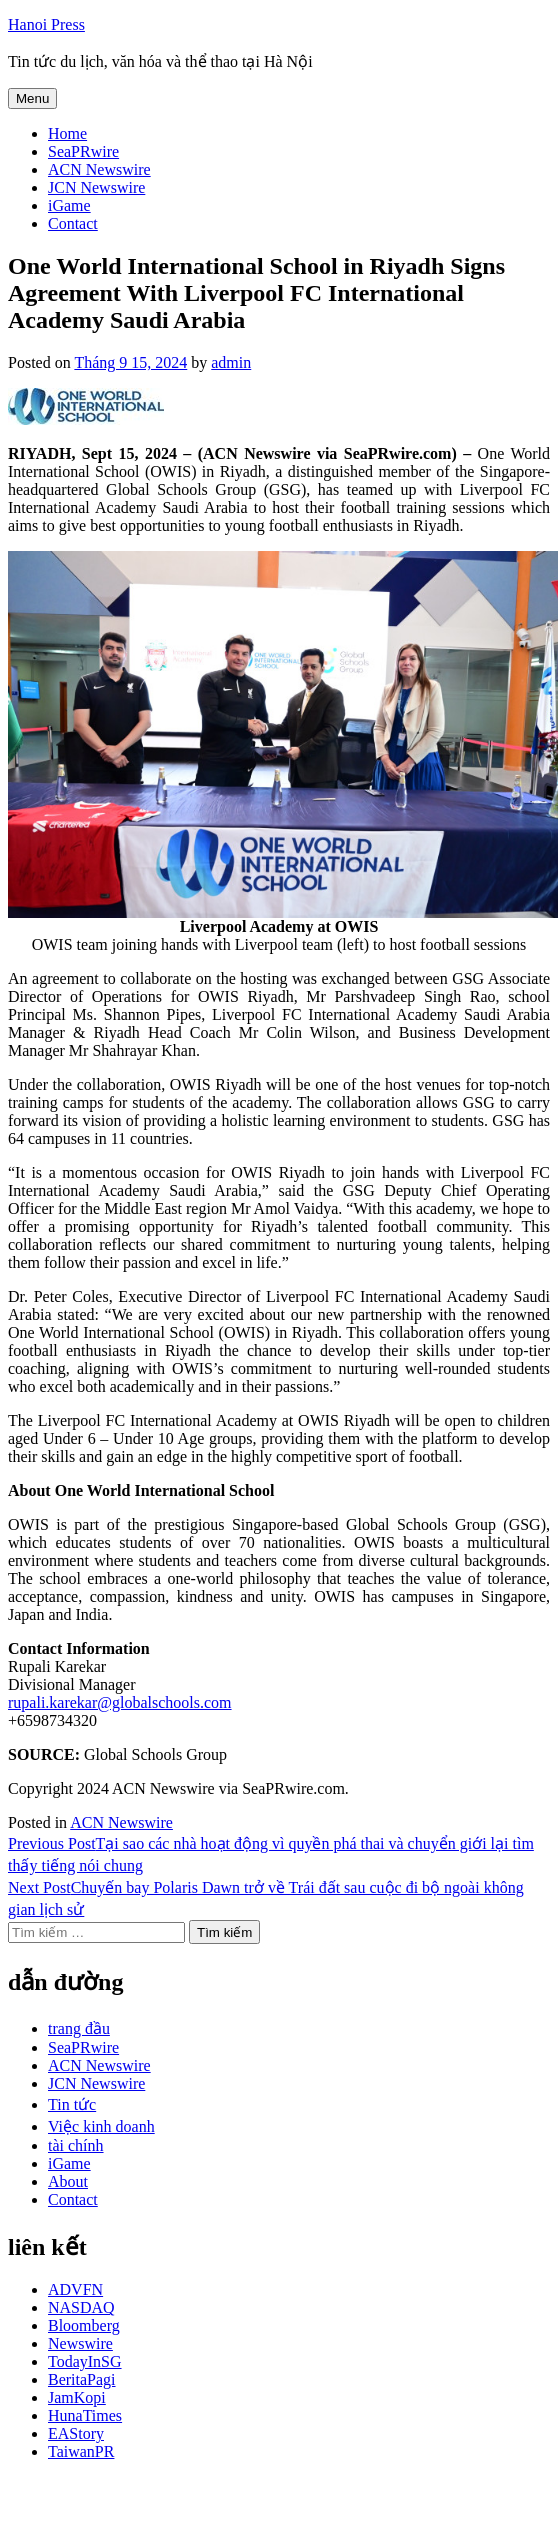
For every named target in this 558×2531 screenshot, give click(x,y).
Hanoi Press (46, 24)
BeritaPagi (82, 2379)
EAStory (76, 2433)
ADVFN (75, 2289)
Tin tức (72, 2104)
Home (67, 133)
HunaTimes (85, 2415)
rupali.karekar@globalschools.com (120, 1702)
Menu (32, 98)
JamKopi (77, 2397)
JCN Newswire (96, 187)
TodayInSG (85, 2361)
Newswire (80, 2343)
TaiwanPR (81, 2451)
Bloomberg (84, 2325)
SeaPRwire (83, 151)
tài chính (76, 2145)
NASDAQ (81, 2307)
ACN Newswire (99, 169)
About (68, 2181)
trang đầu (79, 2028)
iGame (69, 205)
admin (231, 362)
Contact (73, 223)
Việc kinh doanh (101, 2126)
